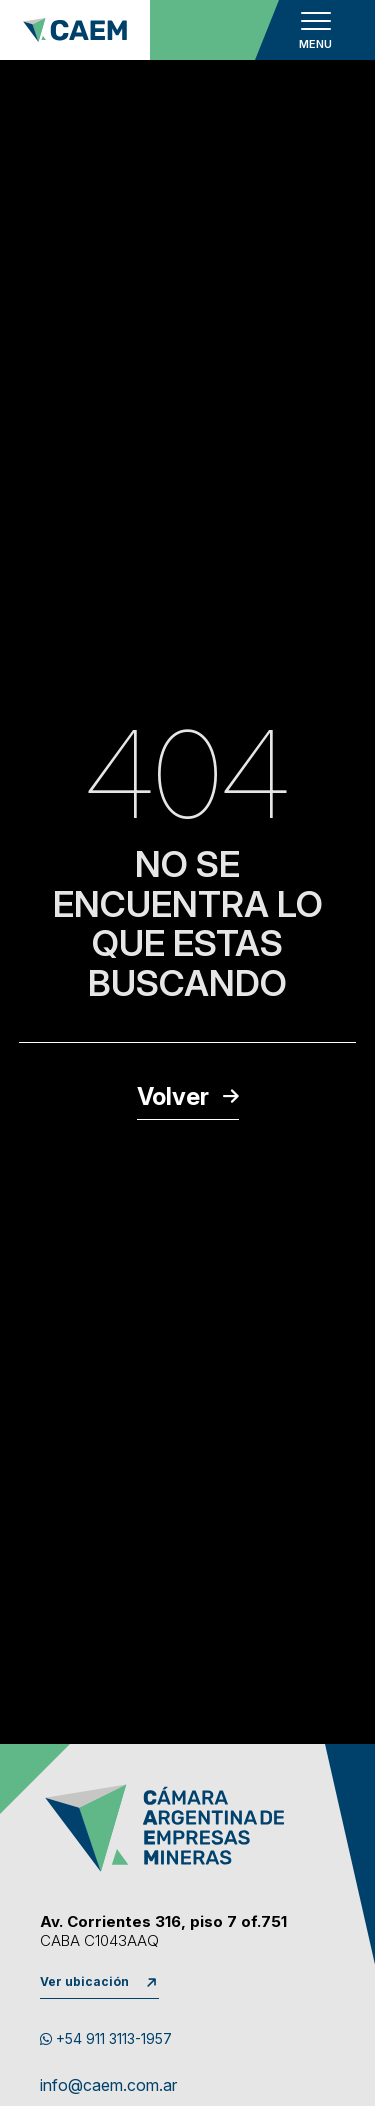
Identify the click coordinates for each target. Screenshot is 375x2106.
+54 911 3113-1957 (106, 2038)
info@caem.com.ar (108, 2086)
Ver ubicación (84, 1981)
